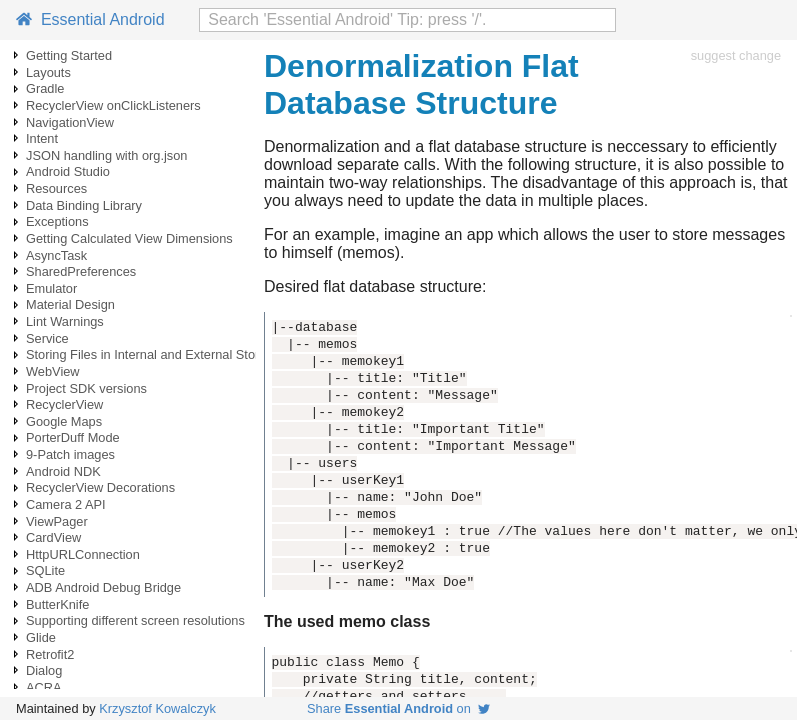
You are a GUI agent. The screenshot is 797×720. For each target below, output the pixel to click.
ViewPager (57, 521)
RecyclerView (64, 404)
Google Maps (64, 421)
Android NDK (63, 471)
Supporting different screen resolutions (135, 620)
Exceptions (57, 221)
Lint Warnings (65, 321)
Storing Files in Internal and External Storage (153, 354)
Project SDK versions (86, 388)
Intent (42, 138)
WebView (53, 371)
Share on (398, 708)
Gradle (45, 88)
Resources (56, 188)
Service (47, 338)
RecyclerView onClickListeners (113, 105)
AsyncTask (56, 255)
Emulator (51, 288)
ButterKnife (57, 604)
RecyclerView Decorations (100, 487)
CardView (53, 537)
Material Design (70, 304)
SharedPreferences (81, 271)
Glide (41, 637)
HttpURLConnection (83, 554)
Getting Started (69, 55)
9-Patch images (70, 454)
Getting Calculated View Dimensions (129, 238)
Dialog (44, 670)
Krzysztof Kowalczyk (157, 708)
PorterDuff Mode (73, 437)
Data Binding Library (84, 205)
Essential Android (90, 19)
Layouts (48, 72)
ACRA (44, 687)
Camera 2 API (66, 504)
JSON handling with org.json (106, 155)
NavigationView (70, 122)
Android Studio (68, 171)
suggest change (736, 55)
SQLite (45, 570)
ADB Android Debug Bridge (103, 587)
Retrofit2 (50, 654)
